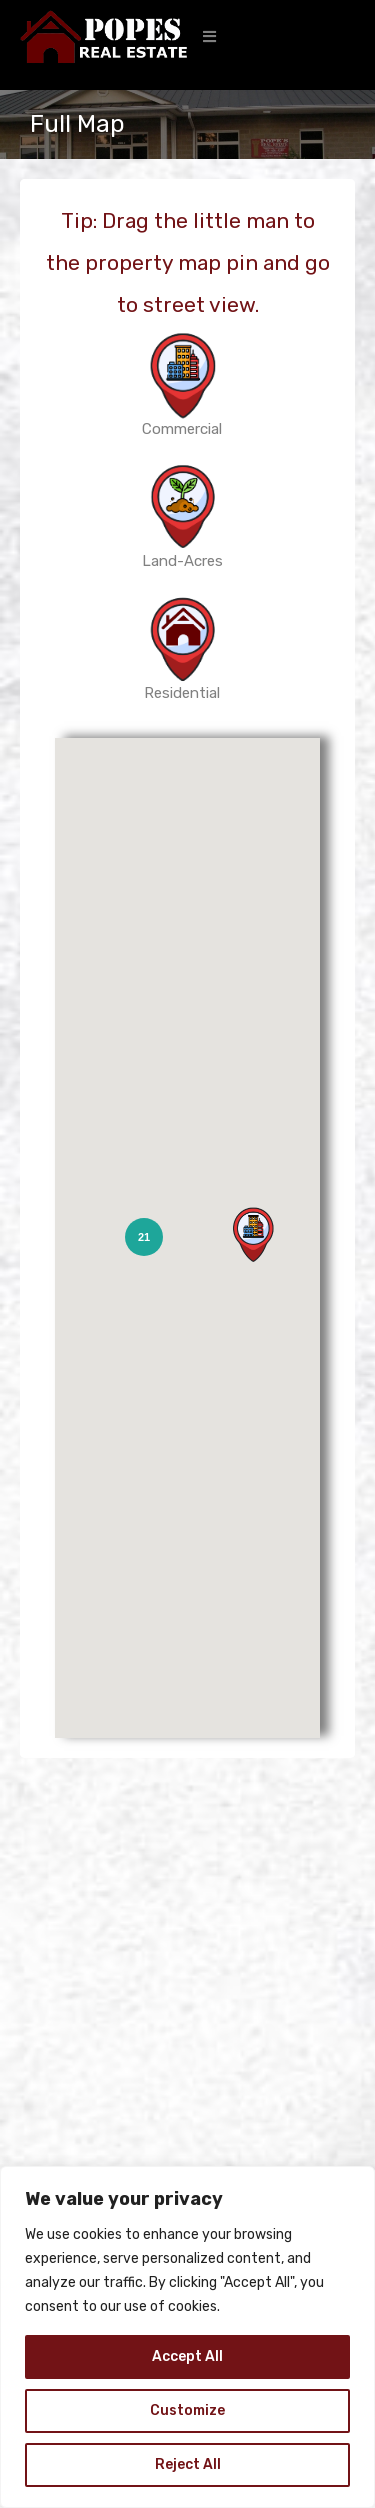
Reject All (188, 2464)
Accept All (187, 2356)
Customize (187, 2410)
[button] (209, 36)
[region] (187, 2337)
